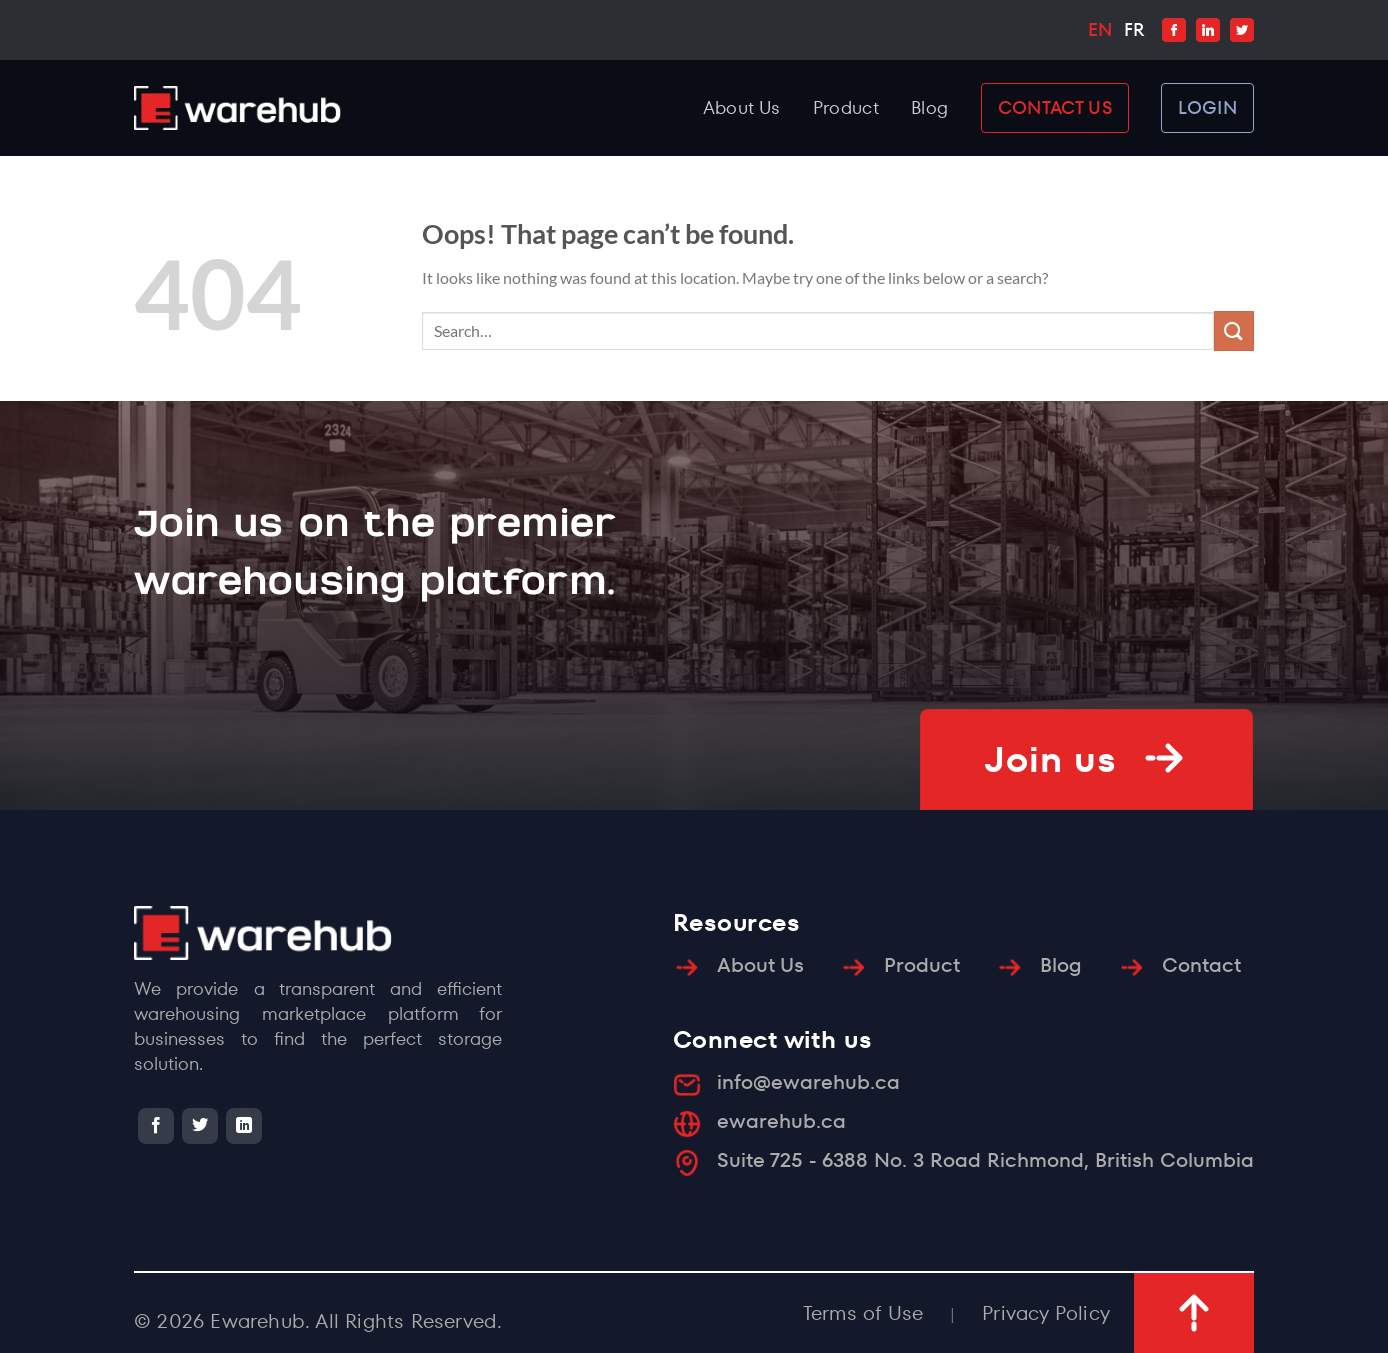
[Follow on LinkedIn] (244, 1126)
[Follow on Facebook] (156, 1126)
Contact (1201, 965)
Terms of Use (863, 1313)
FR (1134, 29)
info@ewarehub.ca (808, 1082)
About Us (742, 107)
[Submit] (1234, 330)
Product (846, 107)
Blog (929, 107)
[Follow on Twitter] (200, 1126)
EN (1100, 29)
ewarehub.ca (781, 1121)
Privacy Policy (1046, 1313)
